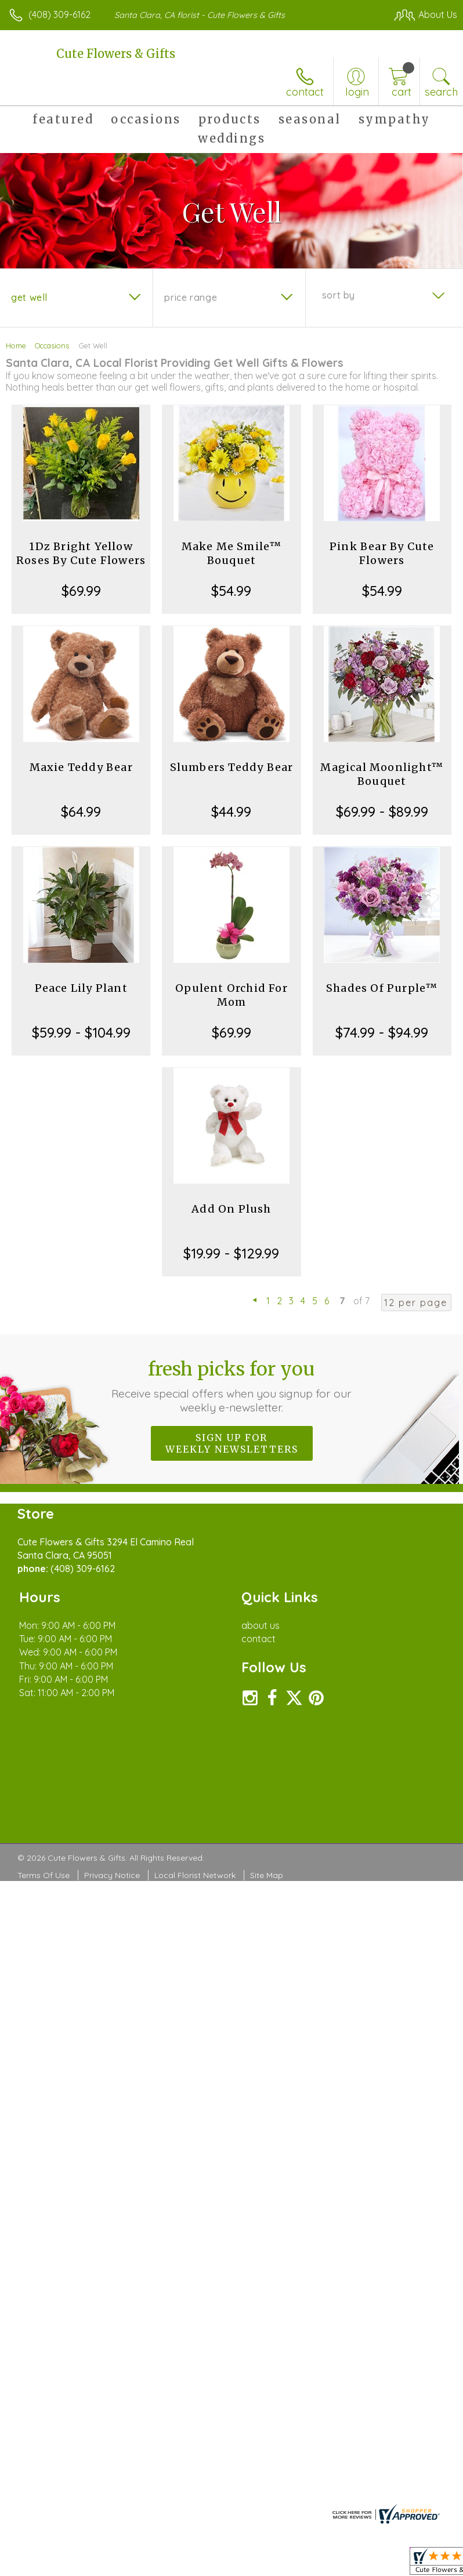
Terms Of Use (43, 1875)
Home (16, 345)
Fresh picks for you (232, 1386)
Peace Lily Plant (81, 988)
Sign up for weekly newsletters (231, 1443)
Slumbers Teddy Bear (232, 767)
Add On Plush (231, 1209)
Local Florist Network (195, 1875)
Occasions (52, 345)
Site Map (266, 1875)
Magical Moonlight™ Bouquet (381, 774)
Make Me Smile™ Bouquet (232, 553)
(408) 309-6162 (59, 14)
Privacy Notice (112, 1875)
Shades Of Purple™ (381, 988)
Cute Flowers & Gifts (115, 53)
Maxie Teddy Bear (81, 767)
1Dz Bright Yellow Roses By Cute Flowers (81, 553)
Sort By (338, 295)
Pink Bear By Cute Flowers (382, 553)
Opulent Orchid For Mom (231, 995)
